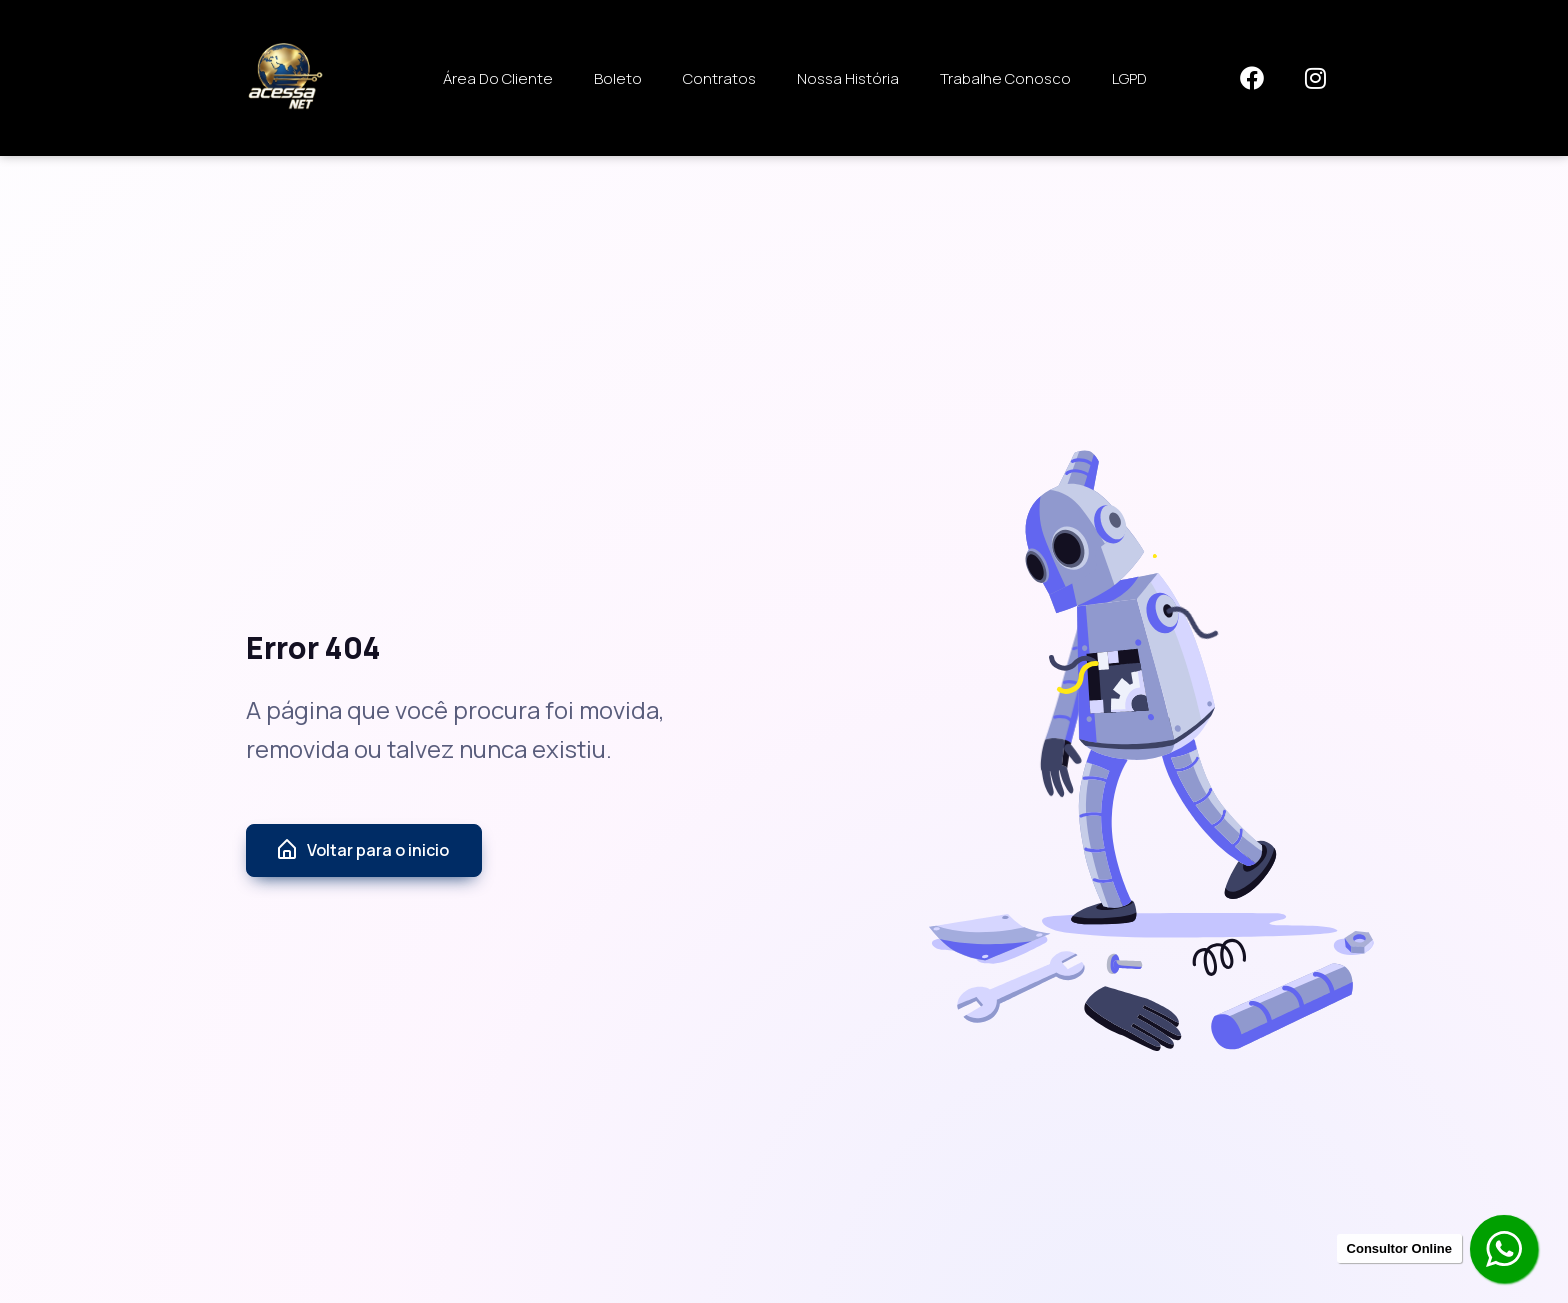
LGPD (1129, 78)
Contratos (719, 78)
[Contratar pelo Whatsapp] (1506, 1251)
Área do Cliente (498, 78)
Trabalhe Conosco (1005, 78)
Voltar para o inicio (362, 850)
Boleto (618, 78)
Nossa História (848, 78)
